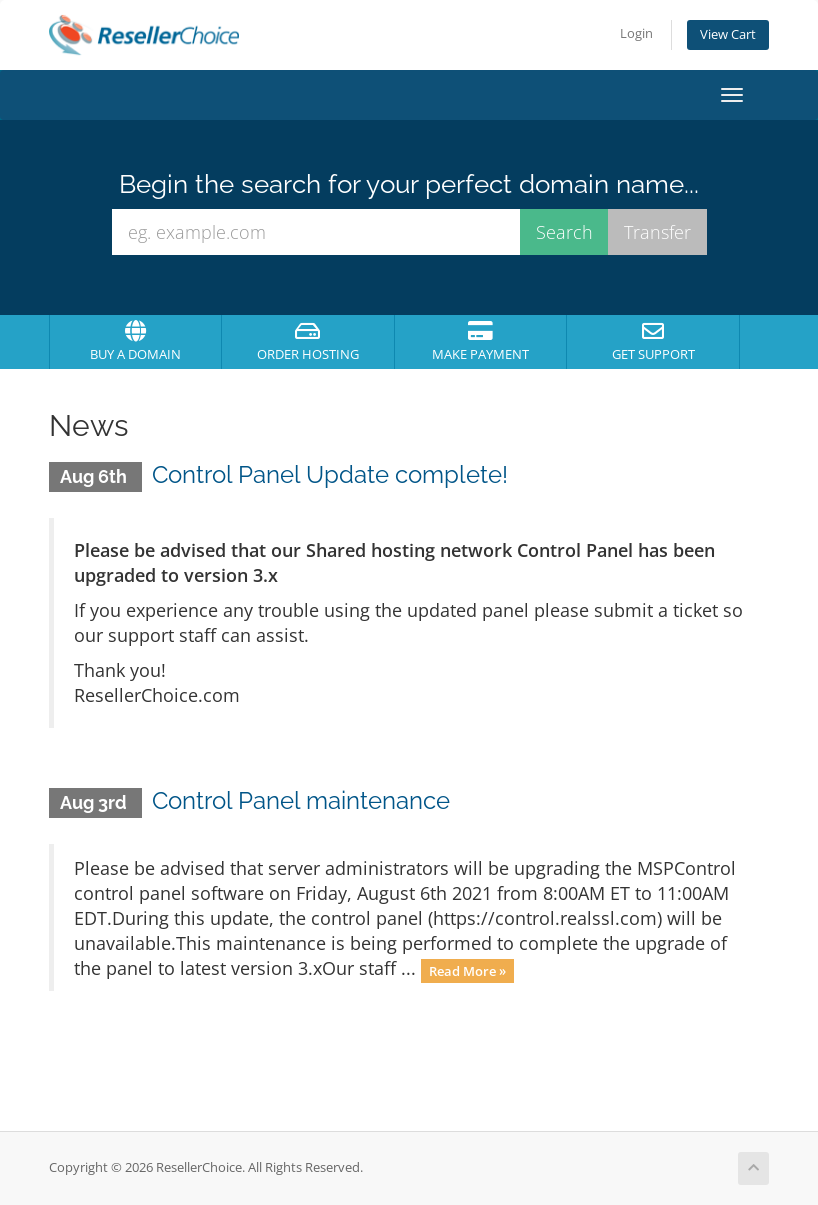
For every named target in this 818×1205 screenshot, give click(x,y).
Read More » (467, 970)
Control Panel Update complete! (330, 474)
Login (636, 33)
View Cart (728, 34)
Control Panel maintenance (301, 800)
